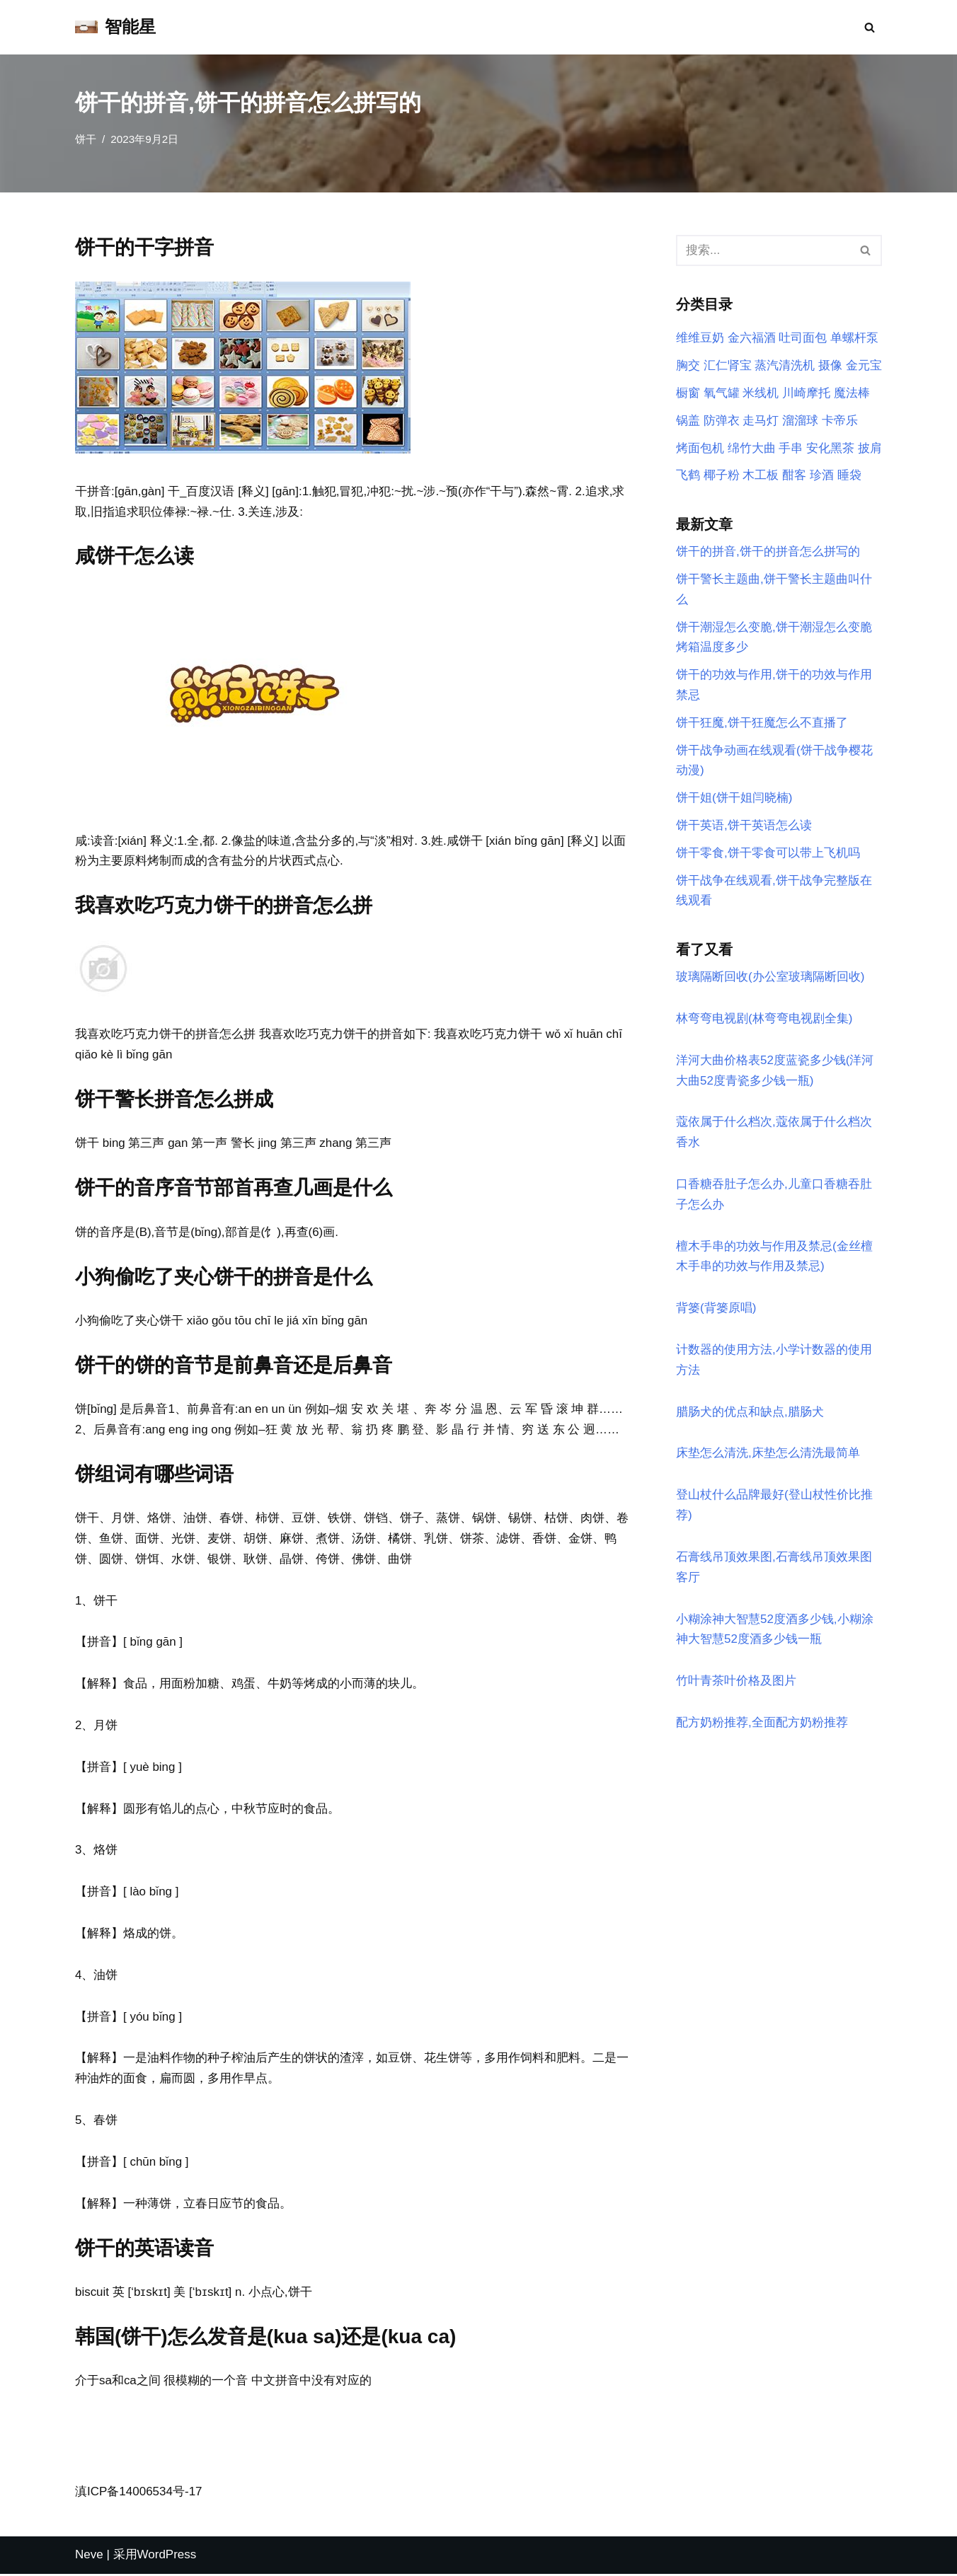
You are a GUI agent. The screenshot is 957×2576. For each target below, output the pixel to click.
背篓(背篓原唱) (716, 1310)
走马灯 (761, 420)
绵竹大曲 (752, 448)
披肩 (870, 448)
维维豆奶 (700, 338)
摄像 (830, 365)
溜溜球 (800, 420)
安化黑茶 (830, 448)
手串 (791, 448)
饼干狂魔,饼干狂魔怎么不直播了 (762, 723)
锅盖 (688, 420)
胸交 (688, 365)
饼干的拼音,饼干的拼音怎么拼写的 (768, 552)
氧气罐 (722, 393)
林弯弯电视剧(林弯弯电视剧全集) (764, 1020)
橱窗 (688, 393)
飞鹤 (688, 476)
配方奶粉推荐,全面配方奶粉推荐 (762, 1725)
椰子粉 (722, 476)
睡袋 (849, 476)
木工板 (761, 476)
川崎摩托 (806, 393)
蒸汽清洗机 (785, 365)
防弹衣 (722, 420)
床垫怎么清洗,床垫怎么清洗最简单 (768, 1455)
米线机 (761, 393)
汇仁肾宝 (728, 365)
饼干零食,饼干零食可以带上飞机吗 (768, 854)
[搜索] (869, 27)
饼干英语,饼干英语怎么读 (744, 826)
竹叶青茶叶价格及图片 (736, 1683)
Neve (89, 2556)
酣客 (794, 476)
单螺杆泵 (854, 338)
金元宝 (864, 365)
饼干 (85, 139)
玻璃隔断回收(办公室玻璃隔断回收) (770, 978)
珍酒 (822, 476)
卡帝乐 (840, 420)
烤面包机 (700, 448)
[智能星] (115, 27)
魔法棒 (852, 393)
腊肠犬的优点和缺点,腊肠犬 (750, 1414)
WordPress (167, 2556)
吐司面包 (803, 338)
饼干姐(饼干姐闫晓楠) (734, 799)
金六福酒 (752, 338)
